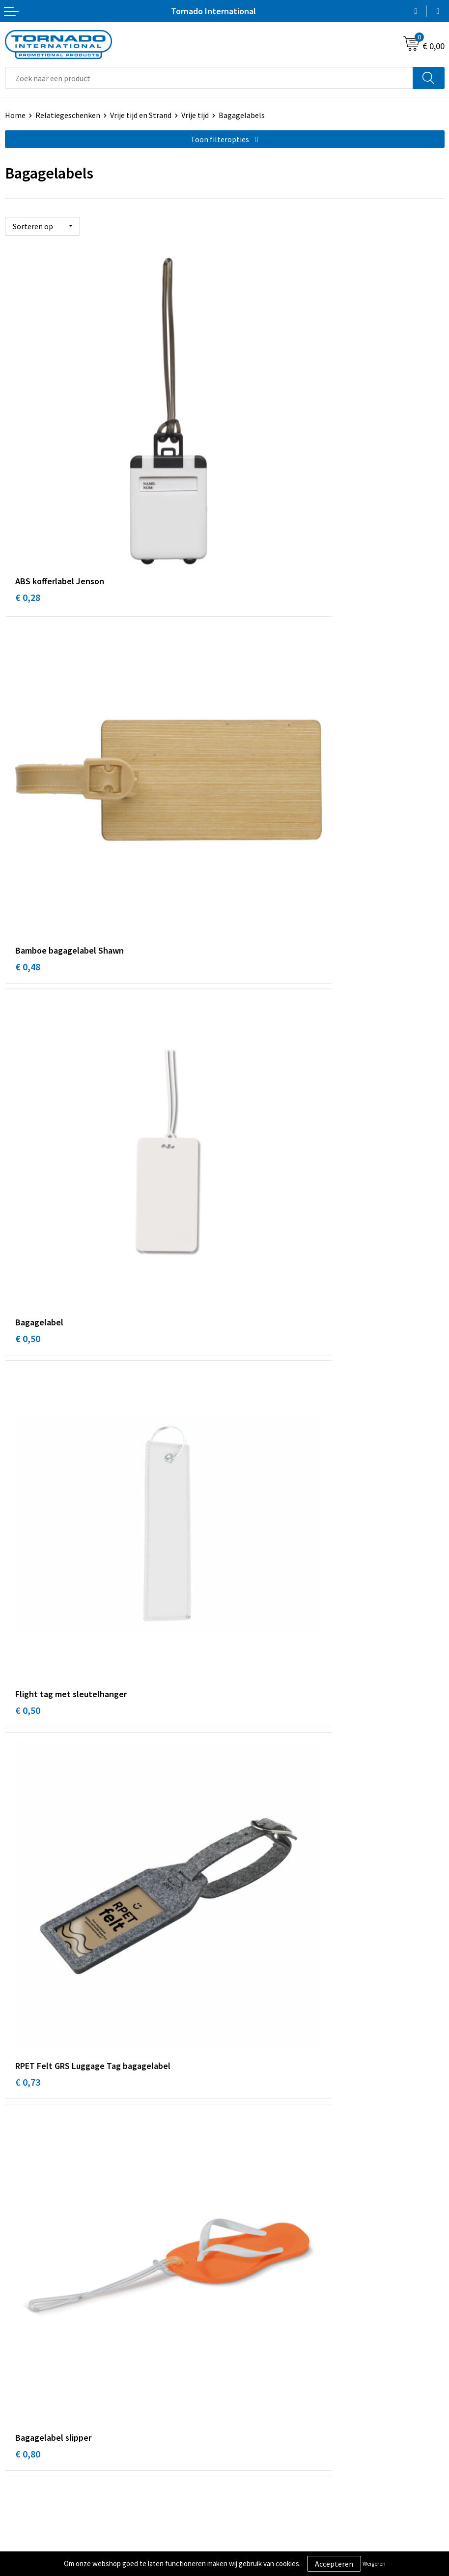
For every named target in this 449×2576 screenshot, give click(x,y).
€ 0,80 (247, 1016)
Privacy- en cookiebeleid (269, 2416)
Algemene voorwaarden (269, 2401)
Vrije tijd (195, 115)
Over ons (244, 2249)
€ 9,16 (247, 1809)
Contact (18, 2401)
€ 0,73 (27, 1016)
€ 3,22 (27, 1809)
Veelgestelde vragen (263, 2265)
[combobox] (209, 78)
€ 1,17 (27, 1545)
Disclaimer (247, 2431)
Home (15, 115)
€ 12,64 (250, 2073)
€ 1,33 (247, 1545)
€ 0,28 (27, 487)
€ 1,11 (247, 1280)
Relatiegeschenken (67, 115)
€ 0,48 (247, 487)
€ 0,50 (27, 752)
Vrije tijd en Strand (140, 115)
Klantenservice (30, 2416)
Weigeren (374, 2563)
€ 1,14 (27, 1280)
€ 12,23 (30, 2073)
